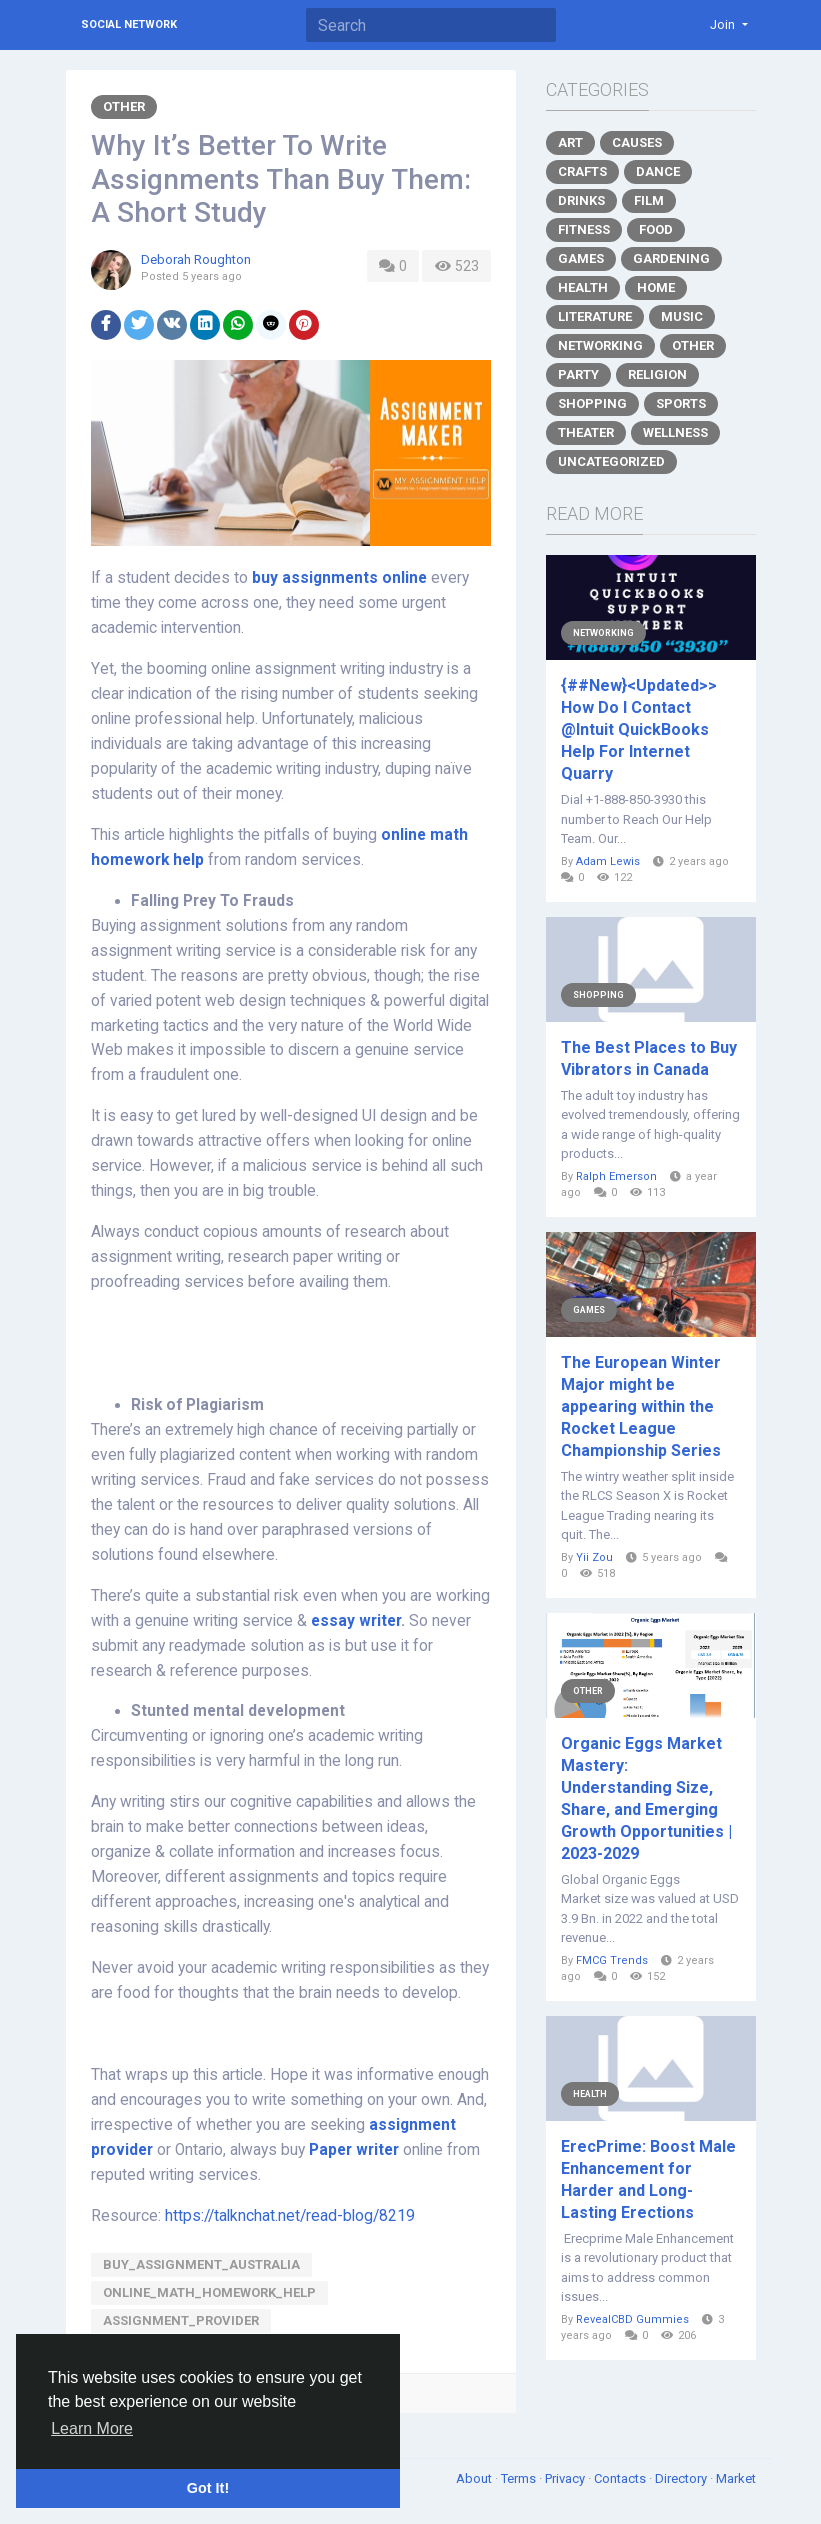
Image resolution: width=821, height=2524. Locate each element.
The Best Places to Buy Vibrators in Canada (649, 1058)
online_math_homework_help (209, 2292)
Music (682, 316)
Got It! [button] (208, 2488)
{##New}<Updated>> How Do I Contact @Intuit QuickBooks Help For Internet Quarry (639, 729)
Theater (586, 432)
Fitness (584, 229)
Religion (657, 374)
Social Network (129, 24)
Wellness (675, 432)
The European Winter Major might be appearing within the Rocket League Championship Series (641, 1406)
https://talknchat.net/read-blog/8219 (290, 2216)
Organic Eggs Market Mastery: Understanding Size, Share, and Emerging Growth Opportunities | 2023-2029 (646, 1798)
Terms (520, 2478)
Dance (658, 171)
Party (578, 374)
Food (656, 229)
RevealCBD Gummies (632, 2319)
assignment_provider (181, 2320)
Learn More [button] (92, 2428)
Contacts (621, 2478)
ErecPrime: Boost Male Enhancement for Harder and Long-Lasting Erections (648, 2179)
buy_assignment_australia (201, 2264)
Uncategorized (611, 461)
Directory (682, 2478)
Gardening (671, 258)
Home (656, 287)
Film (649, 200)
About (475, 2478)
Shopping (592, 403)
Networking (600, 345)
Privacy (566, 2478)
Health (583, 287)
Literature (595, 316)
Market (736, 2478)
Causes (637, 142)
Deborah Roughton (196, 259)
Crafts (582, 171)
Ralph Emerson (616, 1176)
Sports (681, 403)
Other (124, 106)
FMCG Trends (612, 1960)
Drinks (581, 200)
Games (581, 258)
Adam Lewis (608, 861)
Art (570, 142)
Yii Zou (594, 1557)
